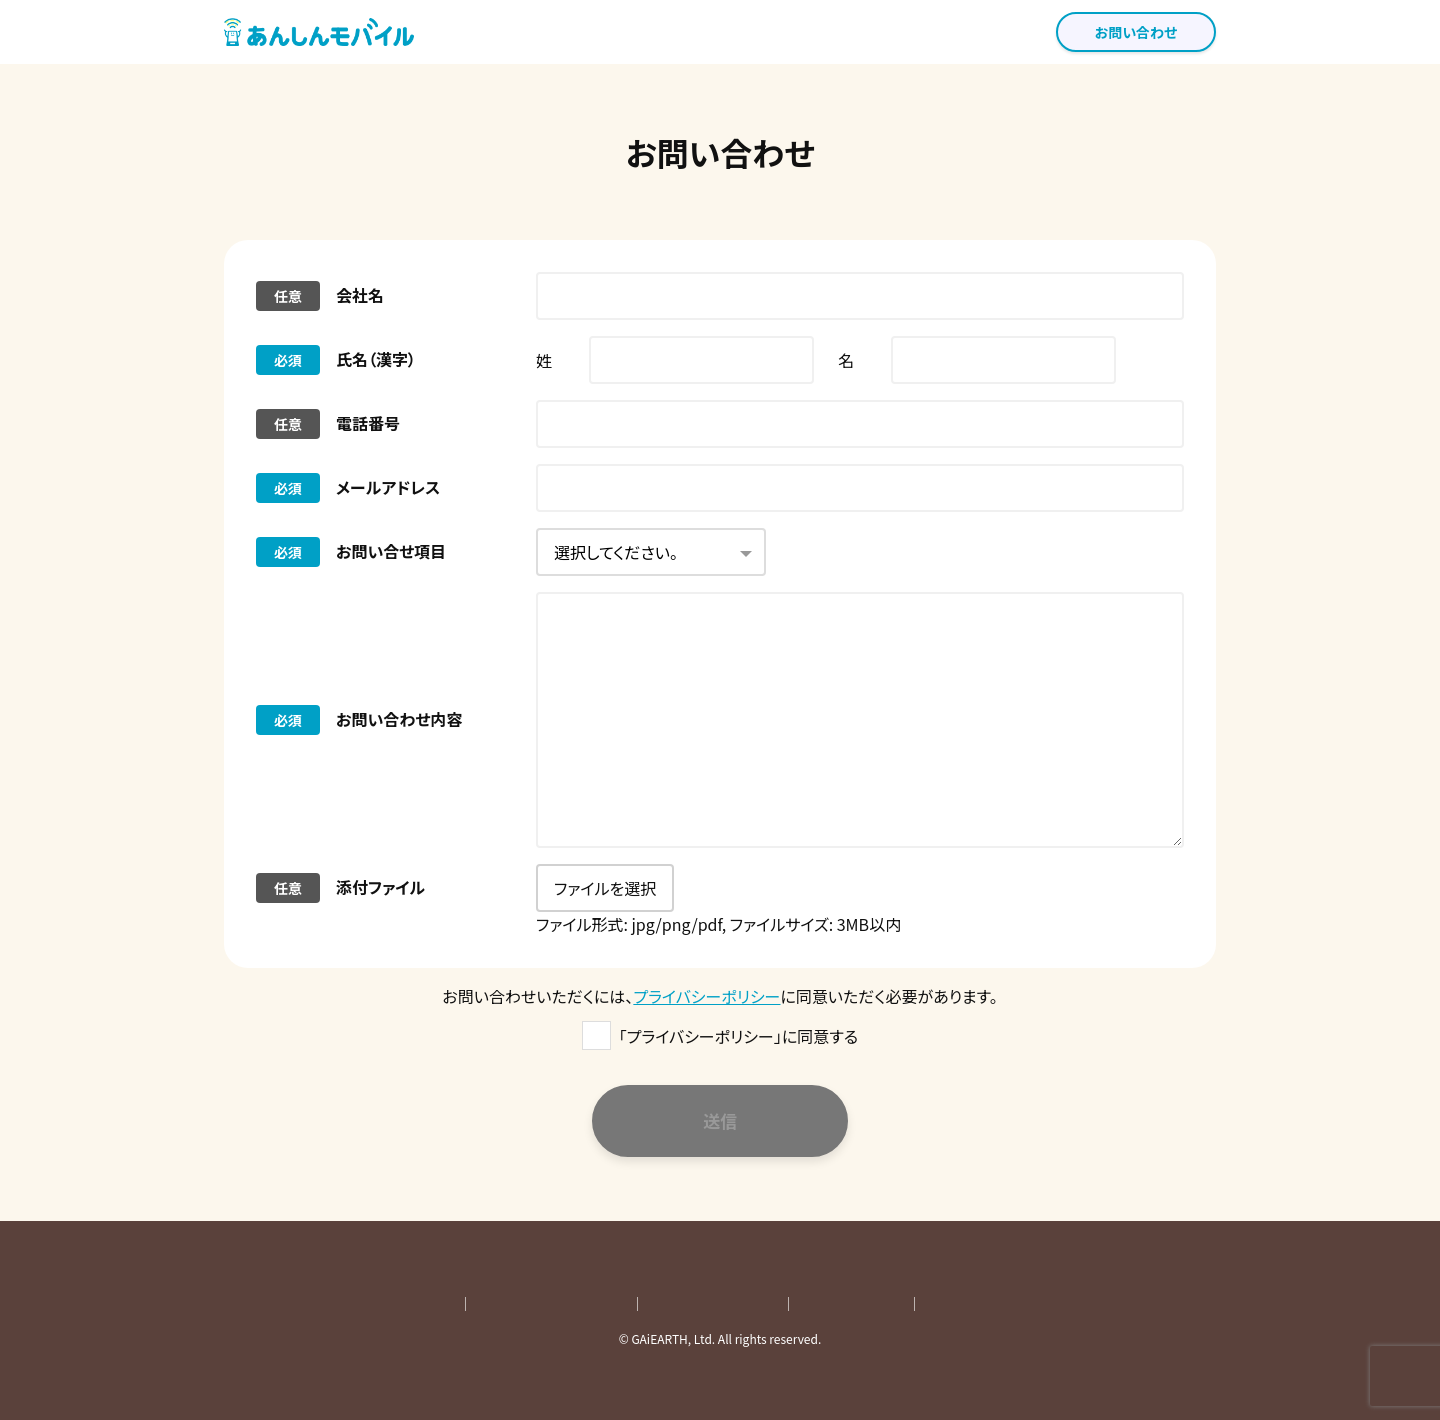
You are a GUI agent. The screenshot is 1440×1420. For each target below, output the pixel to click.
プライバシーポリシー (706, 996)
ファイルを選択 (605, 888)
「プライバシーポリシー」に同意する (738, 1036)
